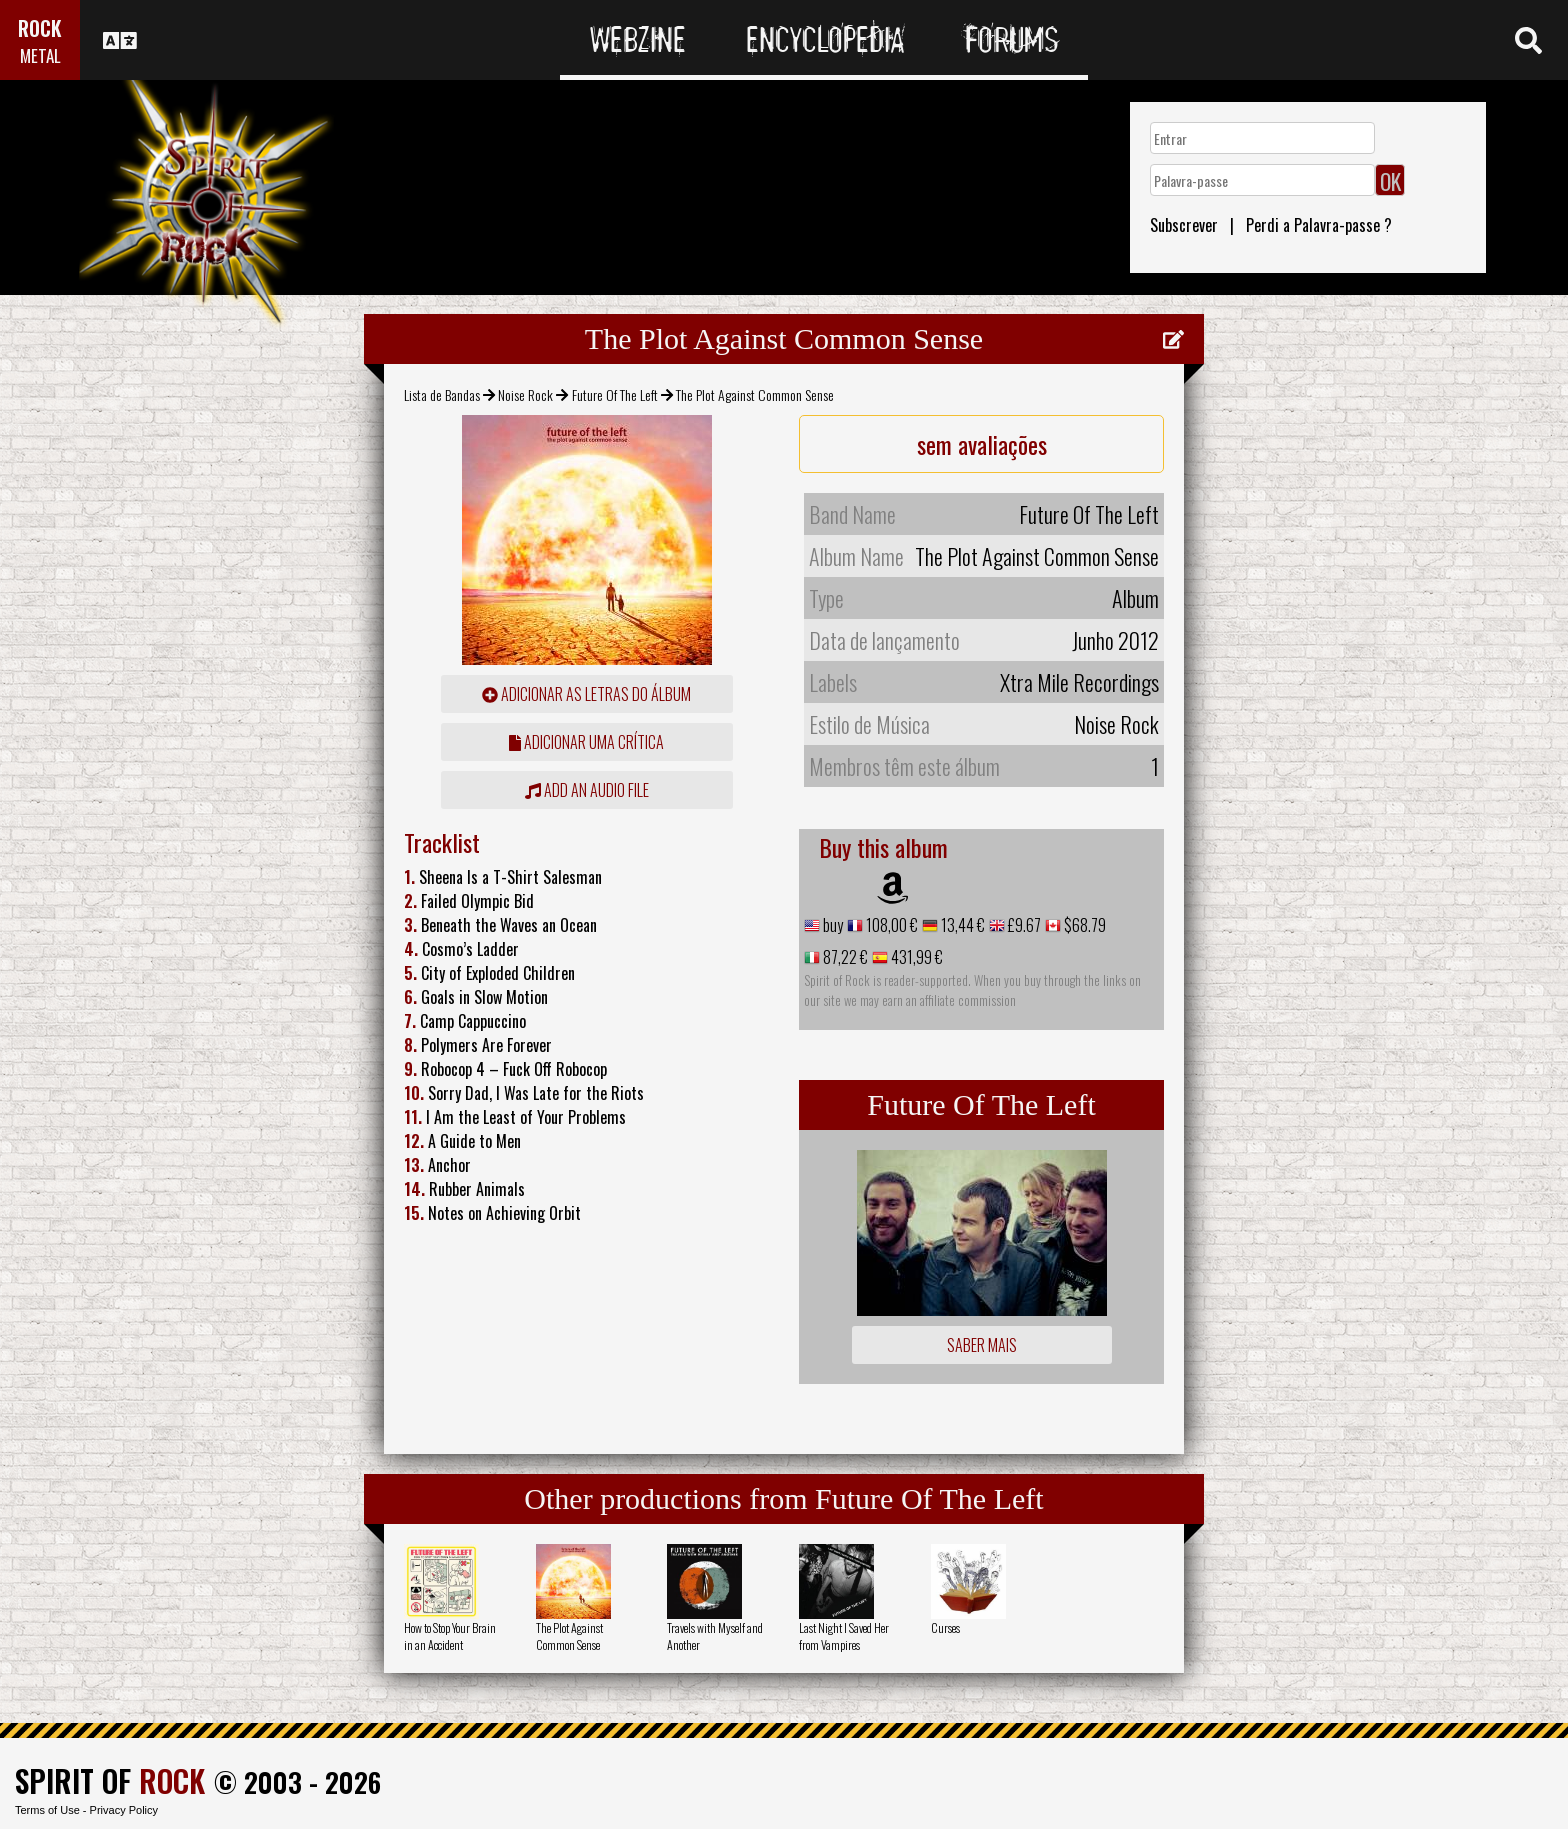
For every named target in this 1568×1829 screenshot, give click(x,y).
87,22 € (844, 957)
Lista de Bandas (442, 394)
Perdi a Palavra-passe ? (1319, 225)
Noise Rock (525, 394)
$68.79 (1083, 925)
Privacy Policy (124, 1810)
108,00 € (890, 925)
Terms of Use (47, 1810)
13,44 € (961, 925)
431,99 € (915, 957)
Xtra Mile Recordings (1079, 682)
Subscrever (1184, 225)
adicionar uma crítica (586, 742)
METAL (40, 55)
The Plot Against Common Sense (569, 1636)
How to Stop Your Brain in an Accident (450, 1636)
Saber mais (982, 1345)
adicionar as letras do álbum (586, 694)
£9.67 (1023, 925)
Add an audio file (587, 790)
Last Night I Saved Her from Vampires (844, 1636)
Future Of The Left (615, 394)
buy (831, 925)
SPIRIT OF (110, 1780)
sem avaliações (982, 444)
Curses (945, 1627)
